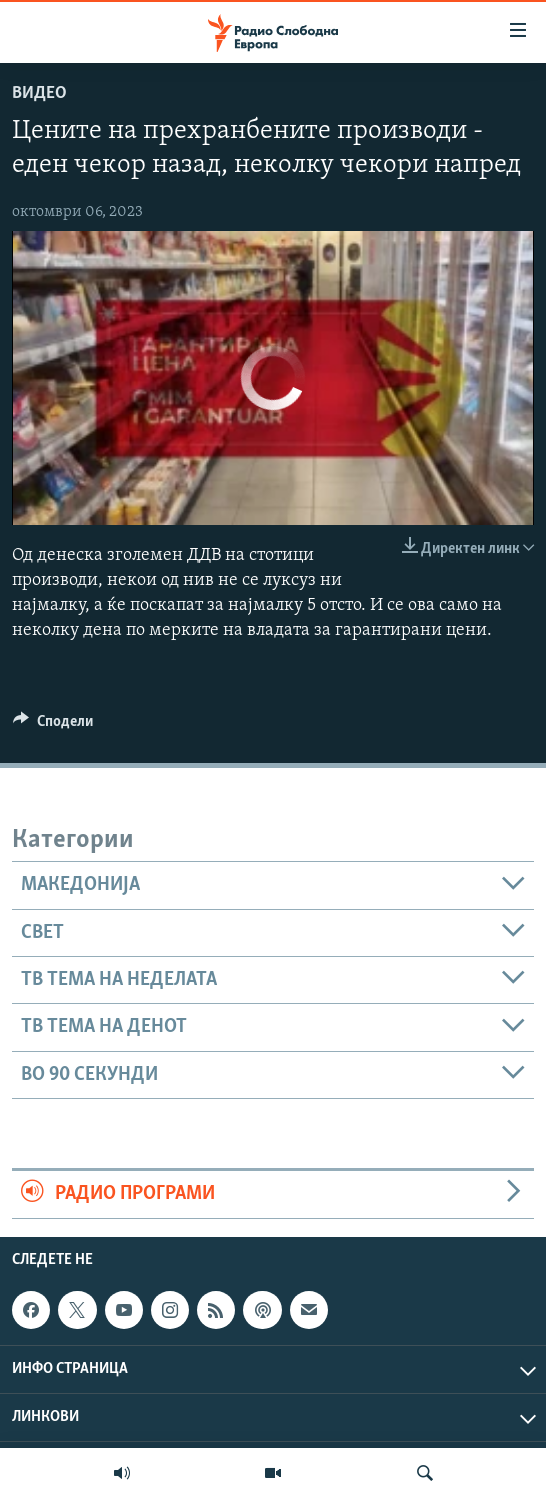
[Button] (53, 726)
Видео (39, 93)
